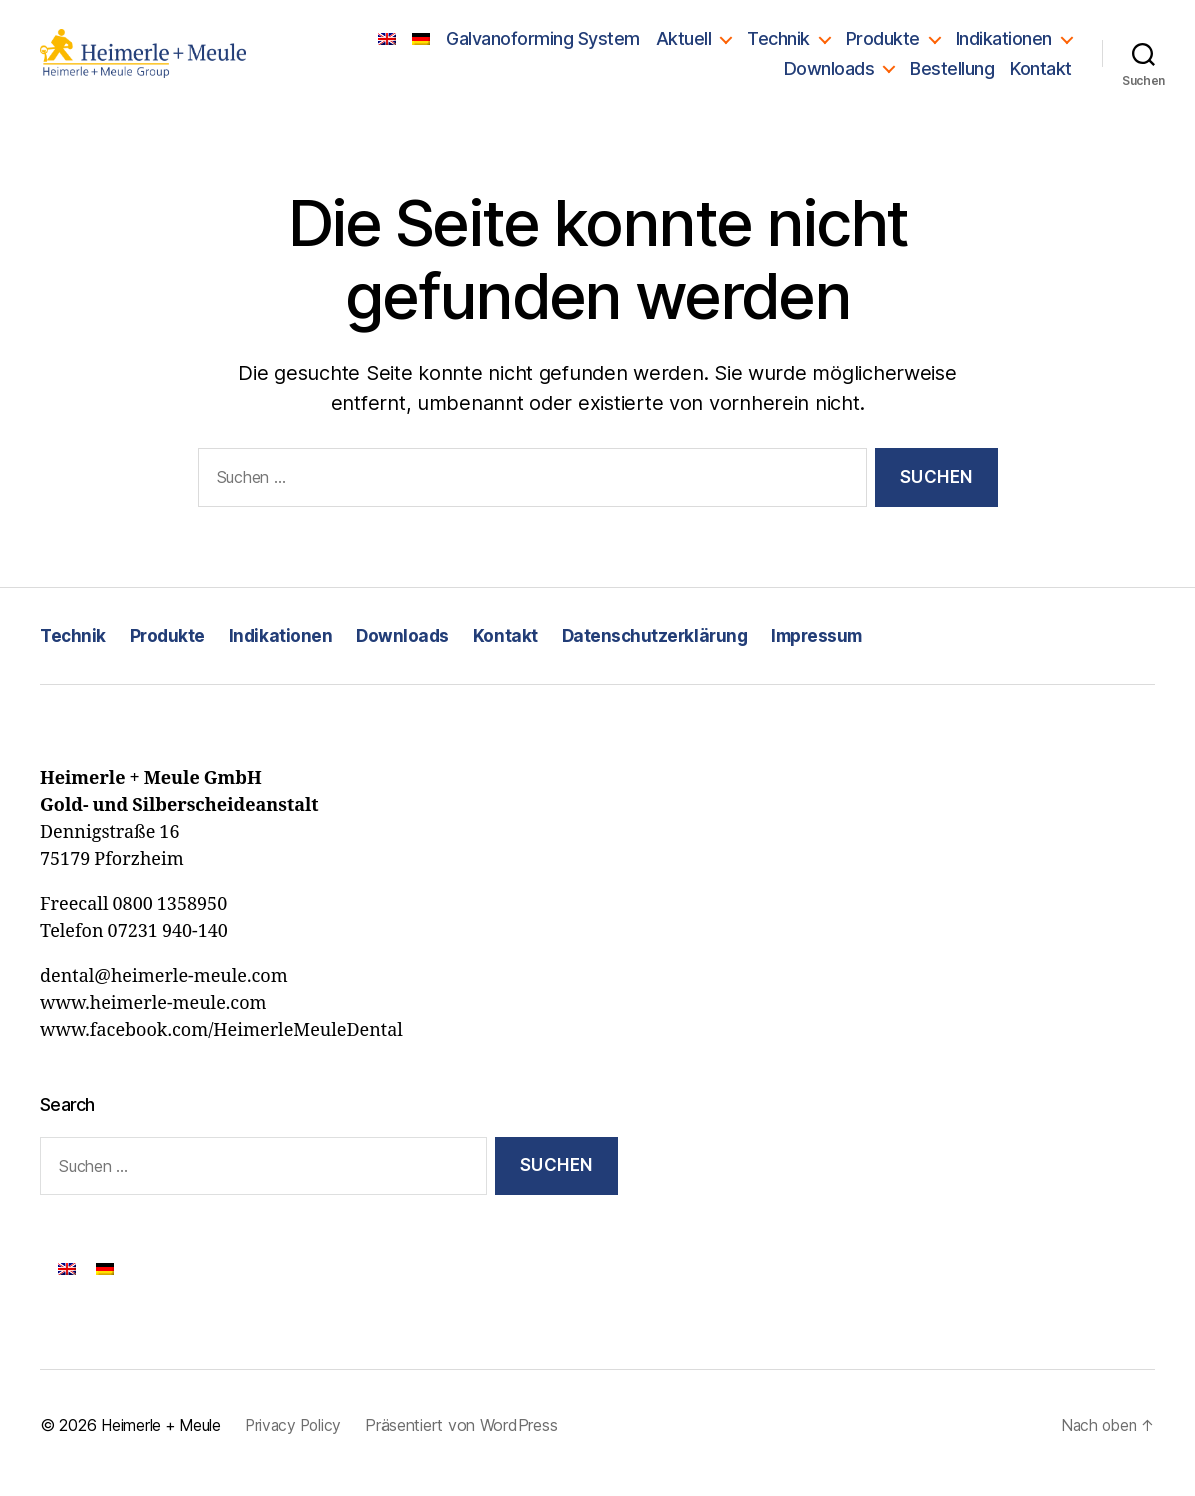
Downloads (829, 75)
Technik (778, 45)
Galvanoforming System (543, 45)
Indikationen (1004, 45)
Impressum (830, 649)
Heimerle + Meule (163, 1441)
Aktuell (684, 45)
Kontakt (1041, 75)
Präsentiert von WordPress (470, 1441)
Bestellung (952, 75)
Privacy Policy (299, 1441)
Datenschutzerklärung (663, 649)
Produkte (883, 45)
